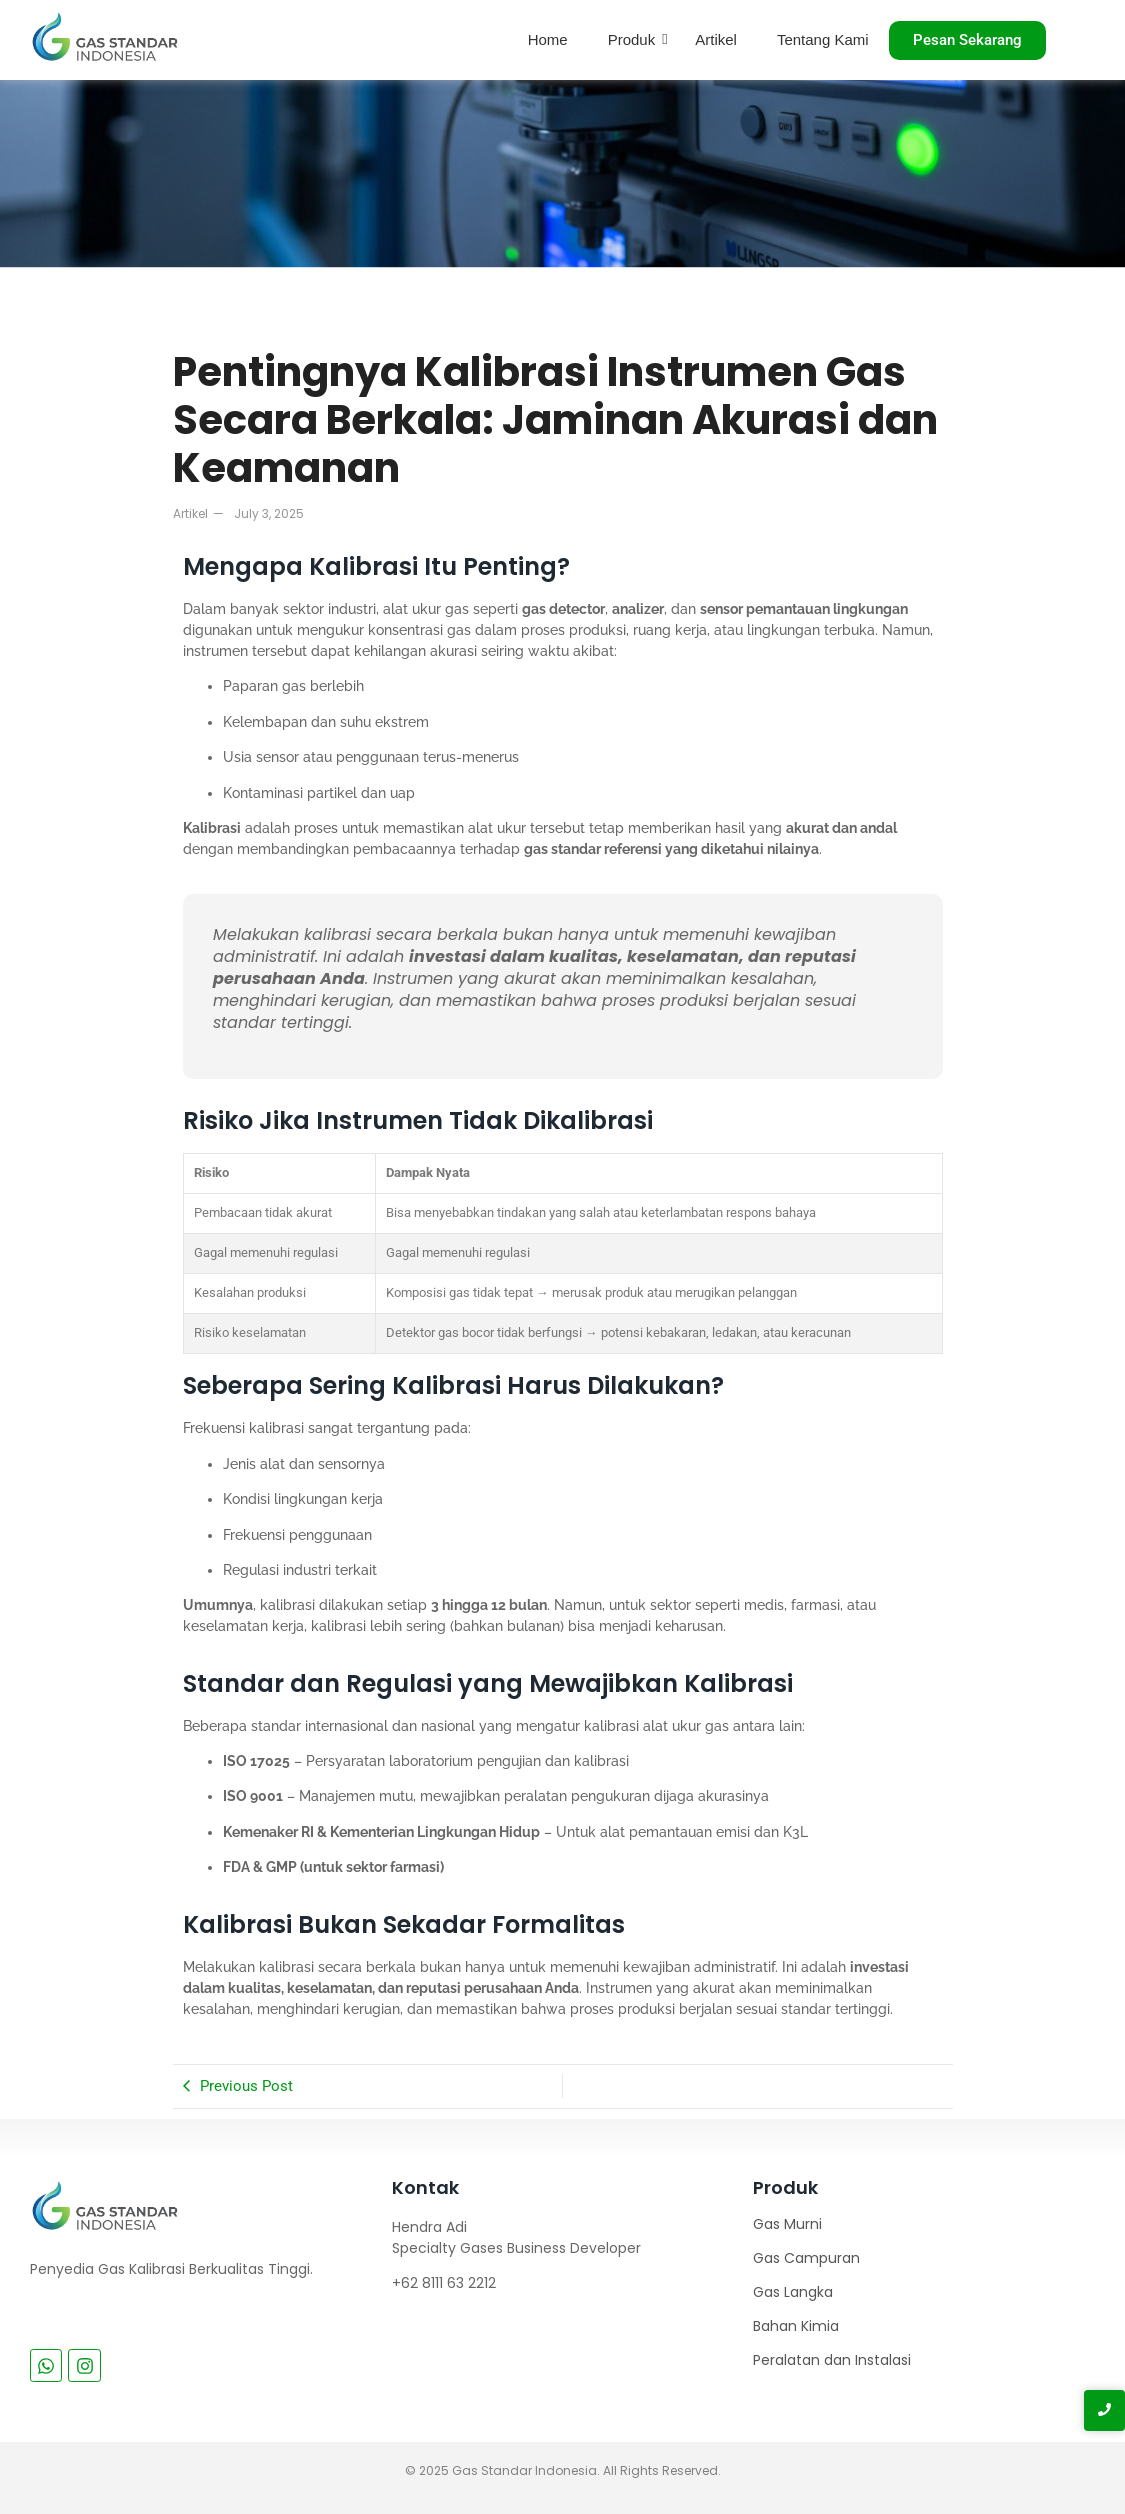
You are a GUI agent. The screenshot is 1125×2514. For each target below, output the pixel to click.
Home (548, 39)
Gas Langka (793, 2292)
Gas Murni (787, 2224)
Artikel (716, 39)
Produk (632, 39)
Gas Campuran (806, 2258)
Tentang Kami (823, 39)
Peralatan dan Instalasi (832, 2360)
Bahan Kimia (796, 2326)
